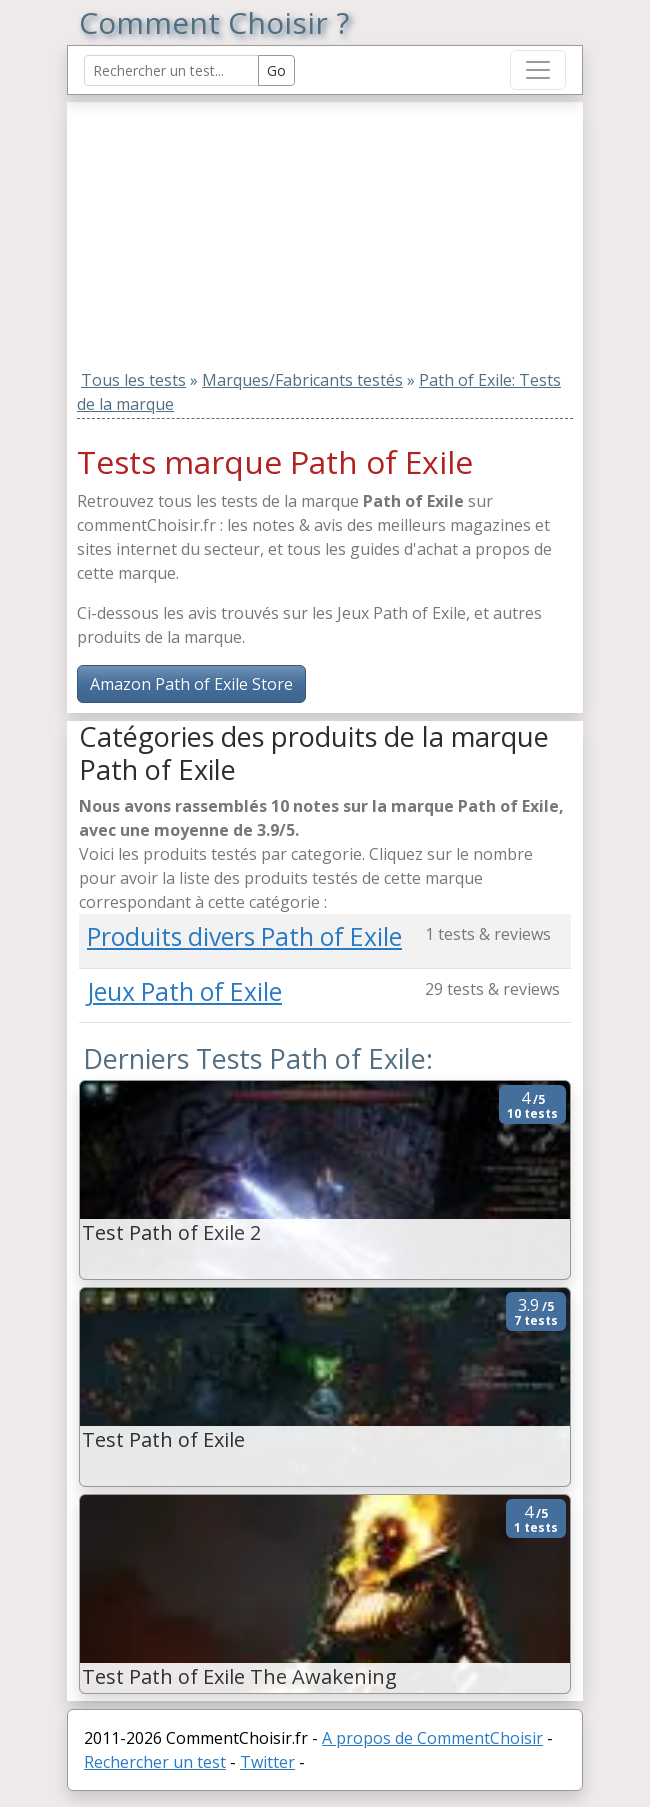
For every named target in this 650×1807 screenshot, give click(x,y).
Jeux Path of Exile (184, 991)
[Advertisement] (204, 227)
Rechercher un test (155, 1762)
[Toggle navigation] (538, 70)
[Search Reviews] (171, 70)
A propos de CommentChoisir (432, 1738)
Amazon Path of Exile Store (191, 684)
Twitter (267, 1762)
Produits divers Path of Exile (244, 936)
